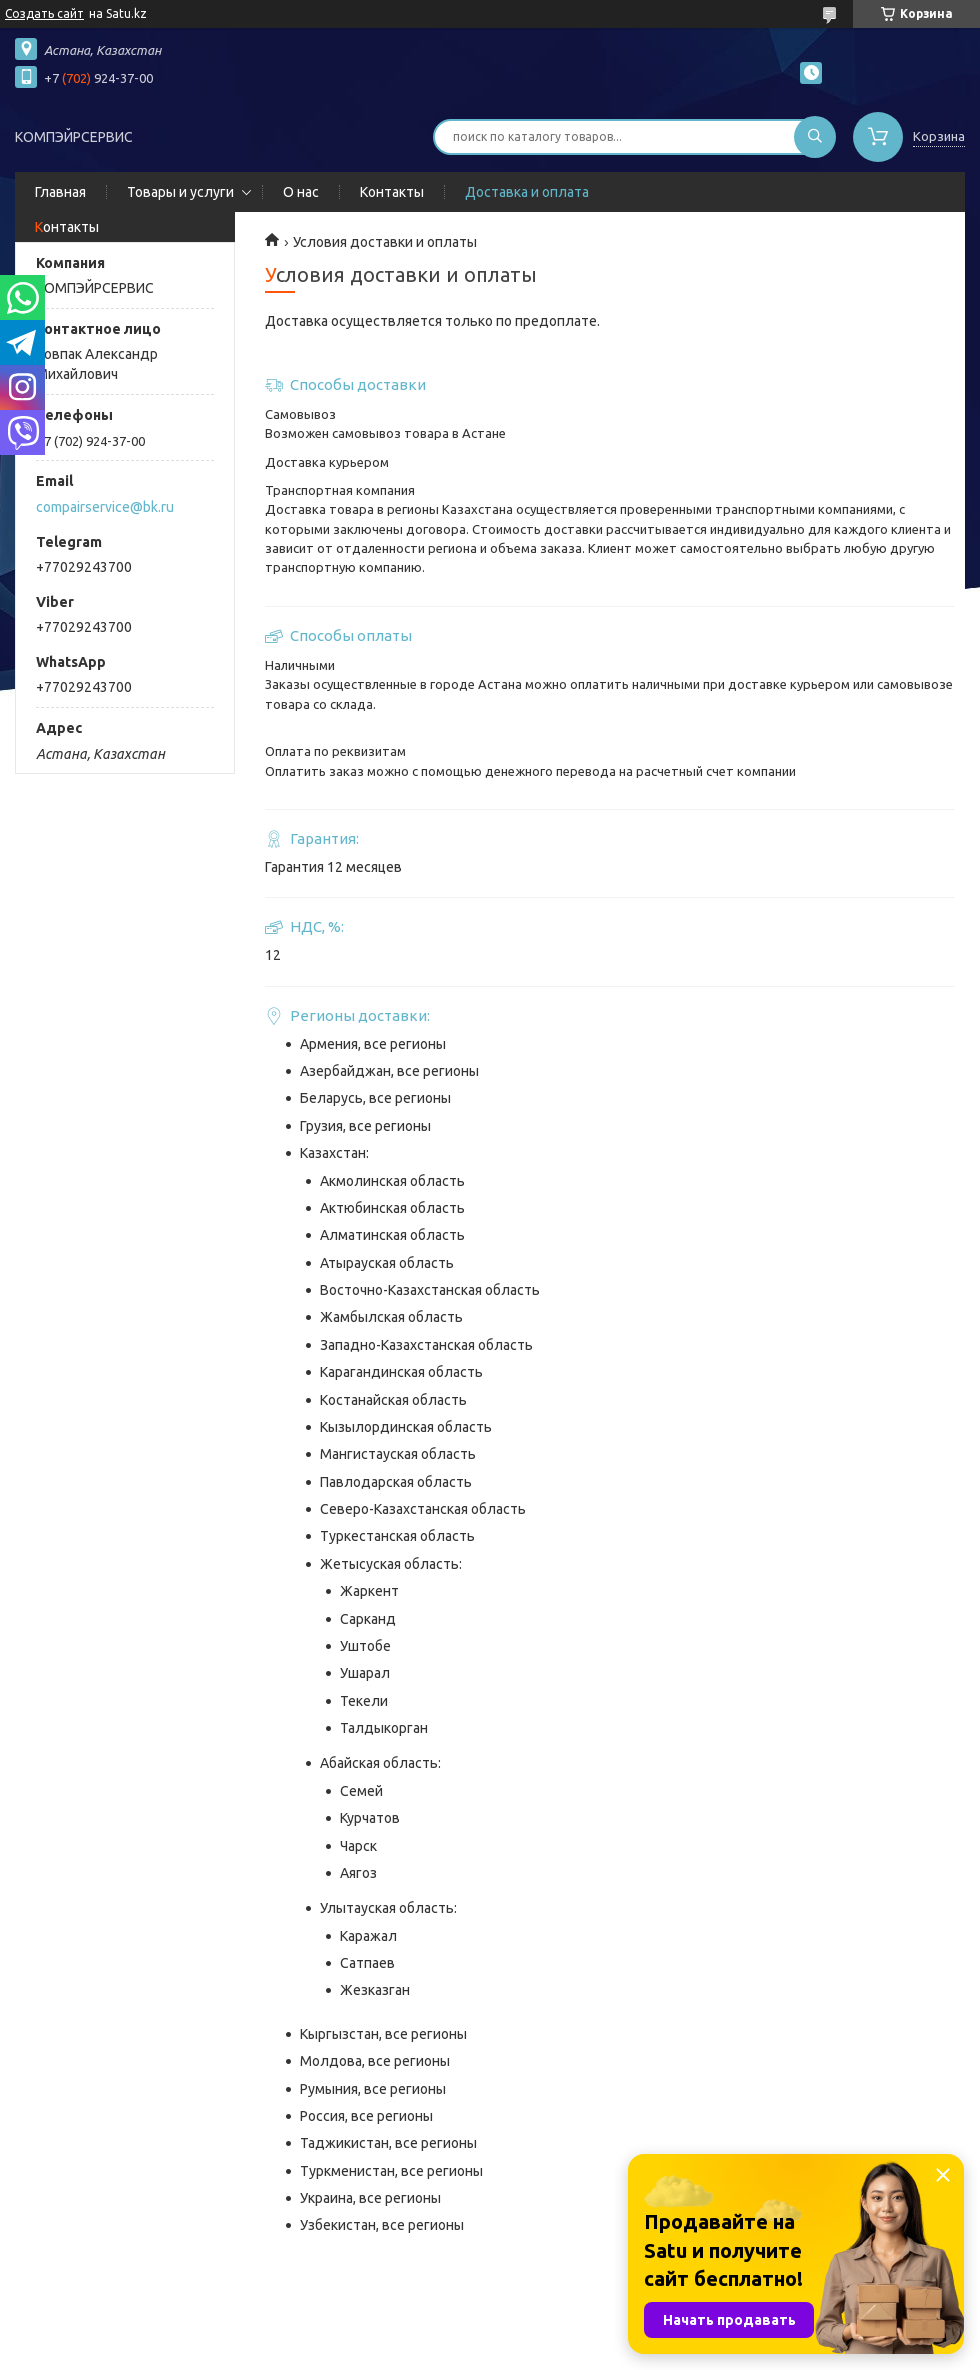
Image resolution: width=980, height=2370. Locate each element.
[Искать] (815, 137)
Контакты (392, 192)
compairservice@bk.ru (105, 507)
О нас (301, 192)
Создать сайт (44, 13)
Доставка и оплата (527, 192)
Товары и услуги (180, 192)
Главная (60, 192)
